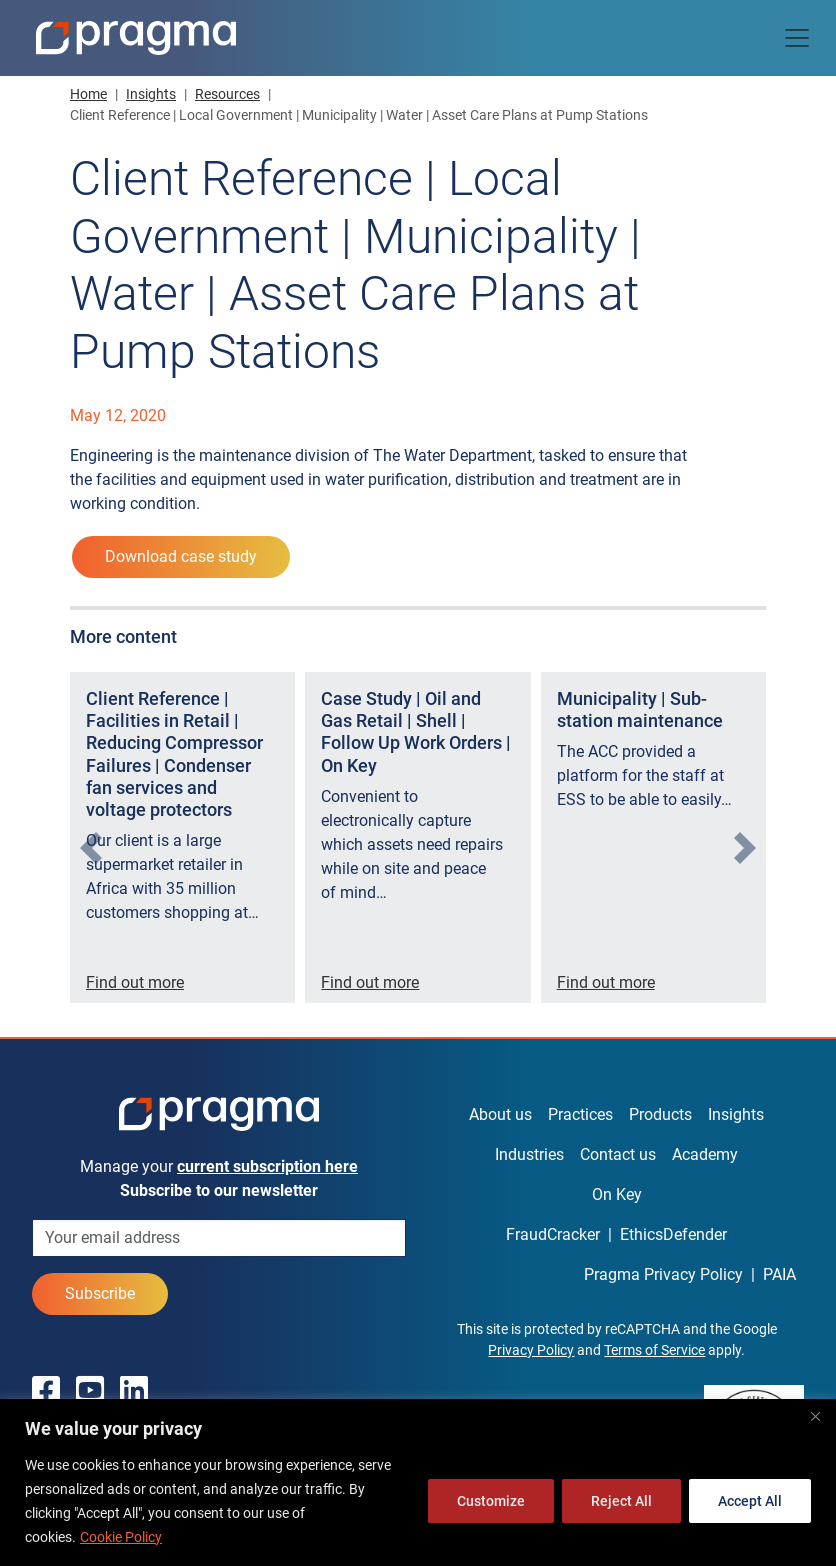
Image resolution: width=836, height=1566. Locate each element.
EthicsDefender (673, 1234)
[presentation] (91, 848)
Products (660, 1114)
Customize (491, 1501)
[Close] (815, 1416)
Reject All (621, 1501)
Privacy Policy (531, 1350)
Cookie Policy (121, 1537)
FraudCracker (553, 1234)
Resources (227, 94)
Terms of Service (654, 1350)
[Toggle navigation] (797, 38)
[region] (418, 1482)
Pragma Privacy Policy (663, 1274)
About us (500, 1114)
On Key (617, 1194)
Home (88, 94)
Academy (705, 1154)
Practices (580, 1114)
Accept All (750, 1501)
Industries (529, 1154)
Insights (151, 94)
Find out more (135, 982)
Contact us (618, 1154)
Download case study (181, 556)
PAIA (779, 1274)
